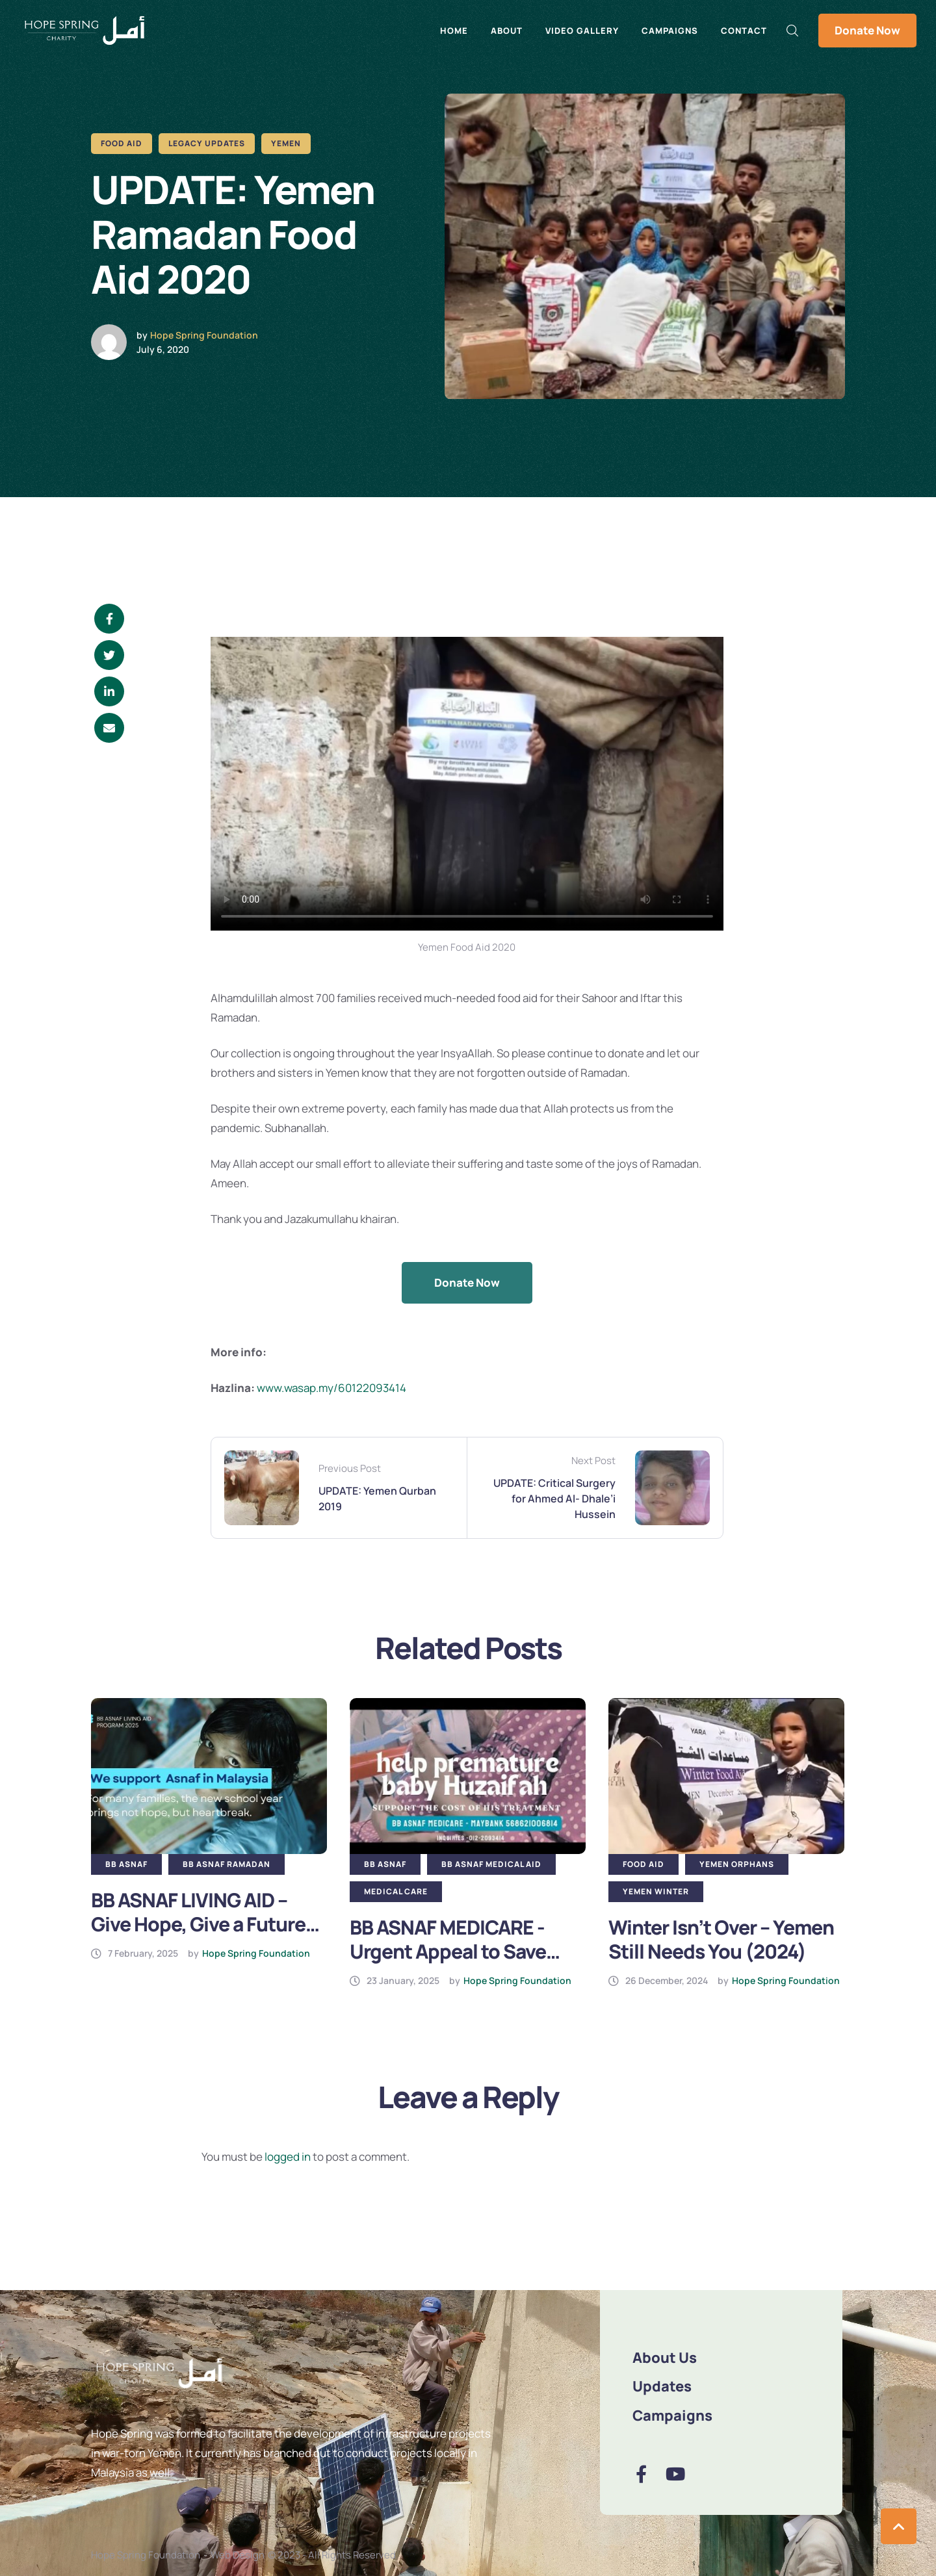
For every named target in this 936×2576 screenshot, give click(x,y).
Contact (744, 30)
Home (454, 30)
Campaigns (670, 30)
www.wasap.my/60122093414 (331, 1387)
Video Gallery (582, 30)
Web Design (238, 2555)
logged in (288, 2156)
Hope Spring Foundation (204, 335)
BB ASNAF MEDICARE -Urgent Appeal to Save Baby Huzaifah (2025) (448, 1951)
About (507, 30)
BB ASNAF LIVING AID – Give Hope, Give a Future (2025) (198, 1924)
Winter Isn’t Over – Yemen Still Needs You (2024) (721, 1939)
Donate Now (867, 30)
